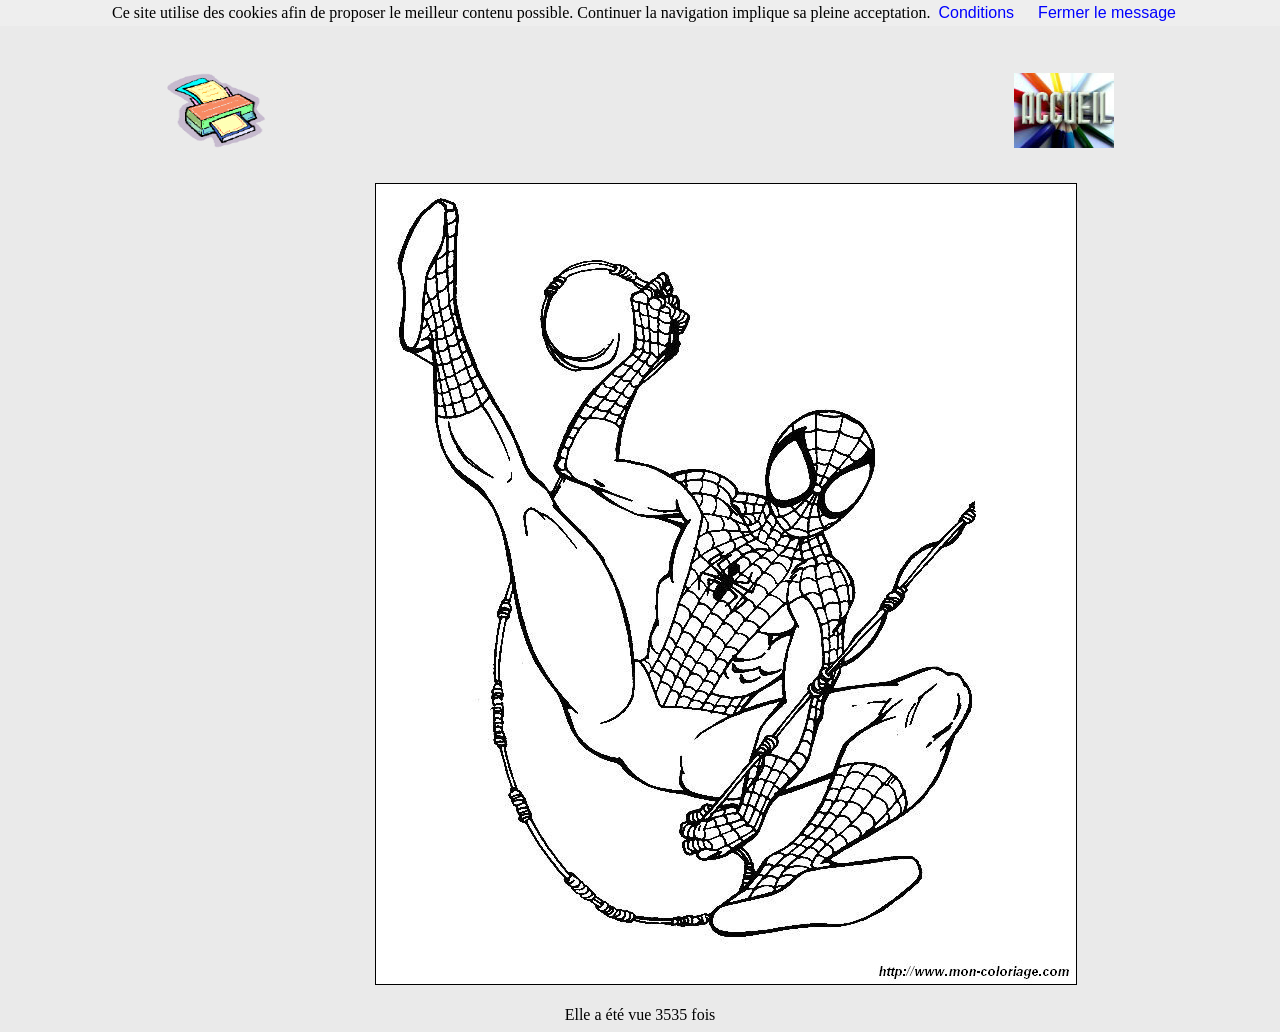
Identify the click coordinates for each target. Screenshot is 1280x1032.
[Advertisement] (646, 110)
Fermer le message (1107, 12)
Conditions (977, 12)
